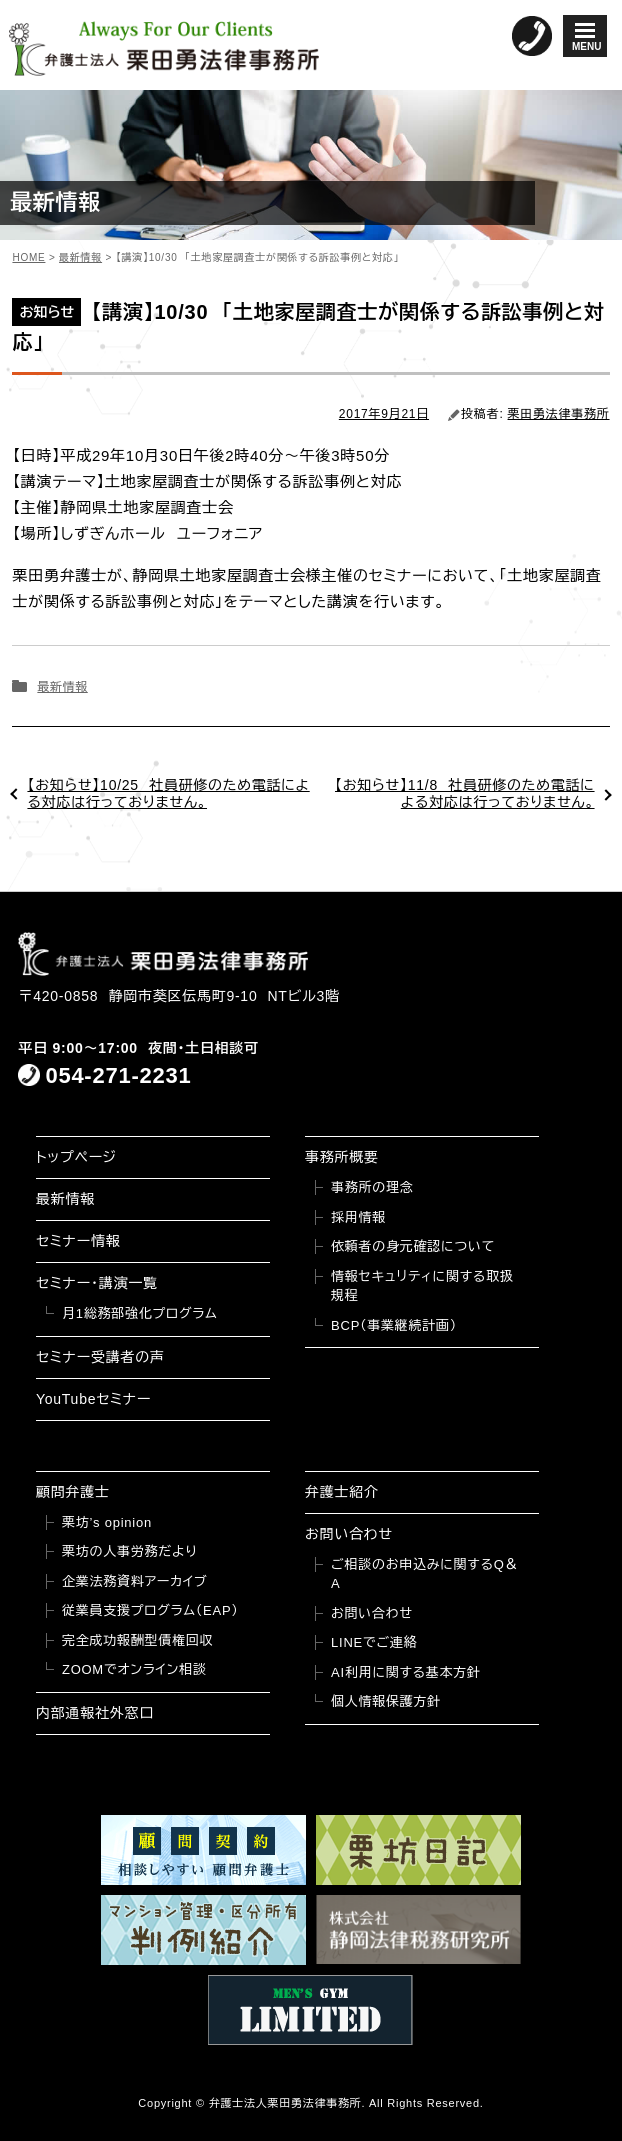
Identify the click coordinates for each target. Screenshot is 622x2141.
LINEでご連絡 (374, 1642)
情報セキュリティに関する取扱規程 (422, 1286)
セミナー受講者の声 (100, 1357)
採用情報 (358, 1217)
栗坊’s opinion (107, 1522)
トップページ (76, 1157)
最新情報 (62, 687)
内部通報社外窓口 (95, 1713)
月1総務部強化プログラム (140, 1313)
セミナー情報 (78, 1241)
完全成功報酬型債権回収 (137, 1640)
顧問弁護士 (73, 1492)
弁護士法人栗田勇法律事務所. (287, 2103)
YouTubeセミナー (93, 1399)
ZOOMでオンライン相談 (134, 1669)
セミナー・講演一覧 (97, 1283)
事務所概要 (342, 1157)
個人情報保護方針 (386, 1701)
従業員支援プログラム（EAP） (150, 1610)
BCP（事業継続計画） (394, 1325)
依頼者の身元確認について (413, 1246)
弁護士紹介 (342, 1492)
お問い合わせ (349, 1534)
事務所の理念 (372, 1187)
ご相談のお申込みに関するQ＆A (424, 1574)
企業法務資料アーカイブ (135, 1581)
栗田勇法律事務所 (559, 414)
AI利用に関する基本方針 (406, 1672)
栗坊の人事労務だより (129, 1551)
